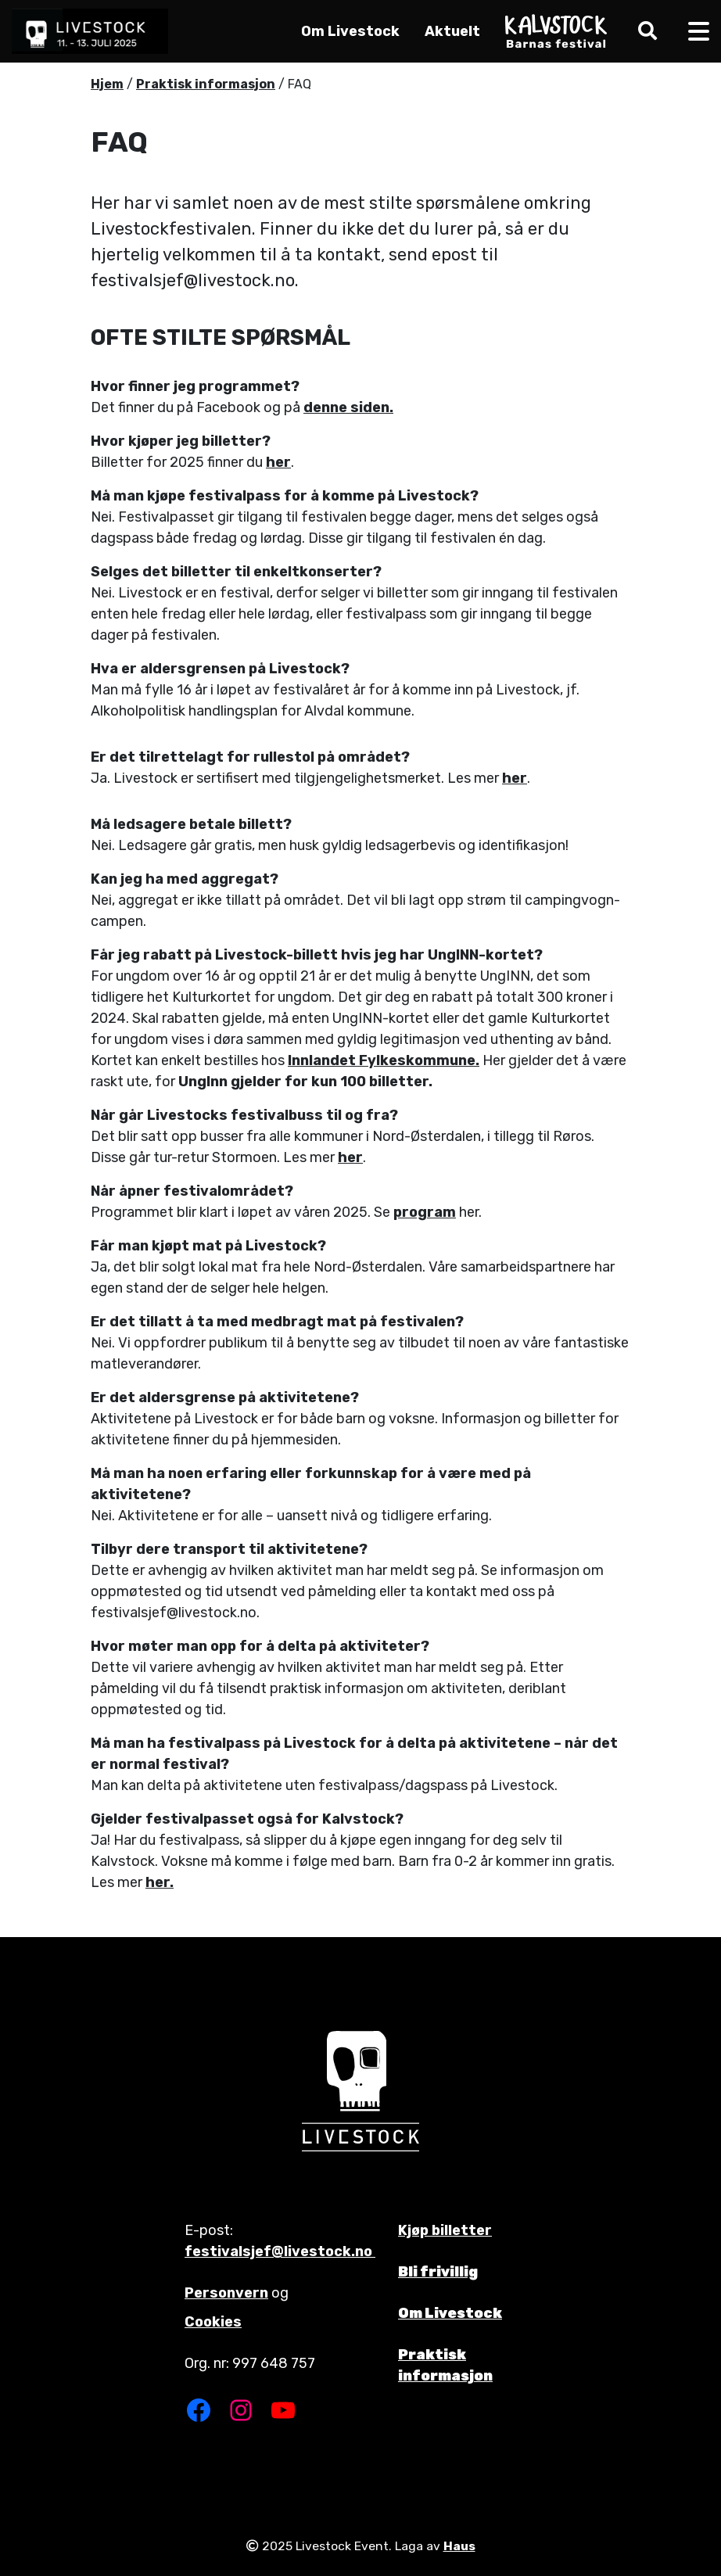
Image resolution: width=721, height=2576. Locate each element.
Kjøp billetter (445, 2230)
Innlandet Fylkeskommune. (383, 1060)
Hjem (107, 84)
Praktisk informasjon (205, 84)
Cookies (213, 2321)
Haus (459, 2545)
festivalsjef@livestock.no (280, 2251)
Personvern (226, 2293)
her (278, 462)
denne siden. (348, 407)
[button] (644, 31)
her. (159, 1882)
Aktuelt (452, 31)
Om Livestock (350, 31)
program (424, 1212)
